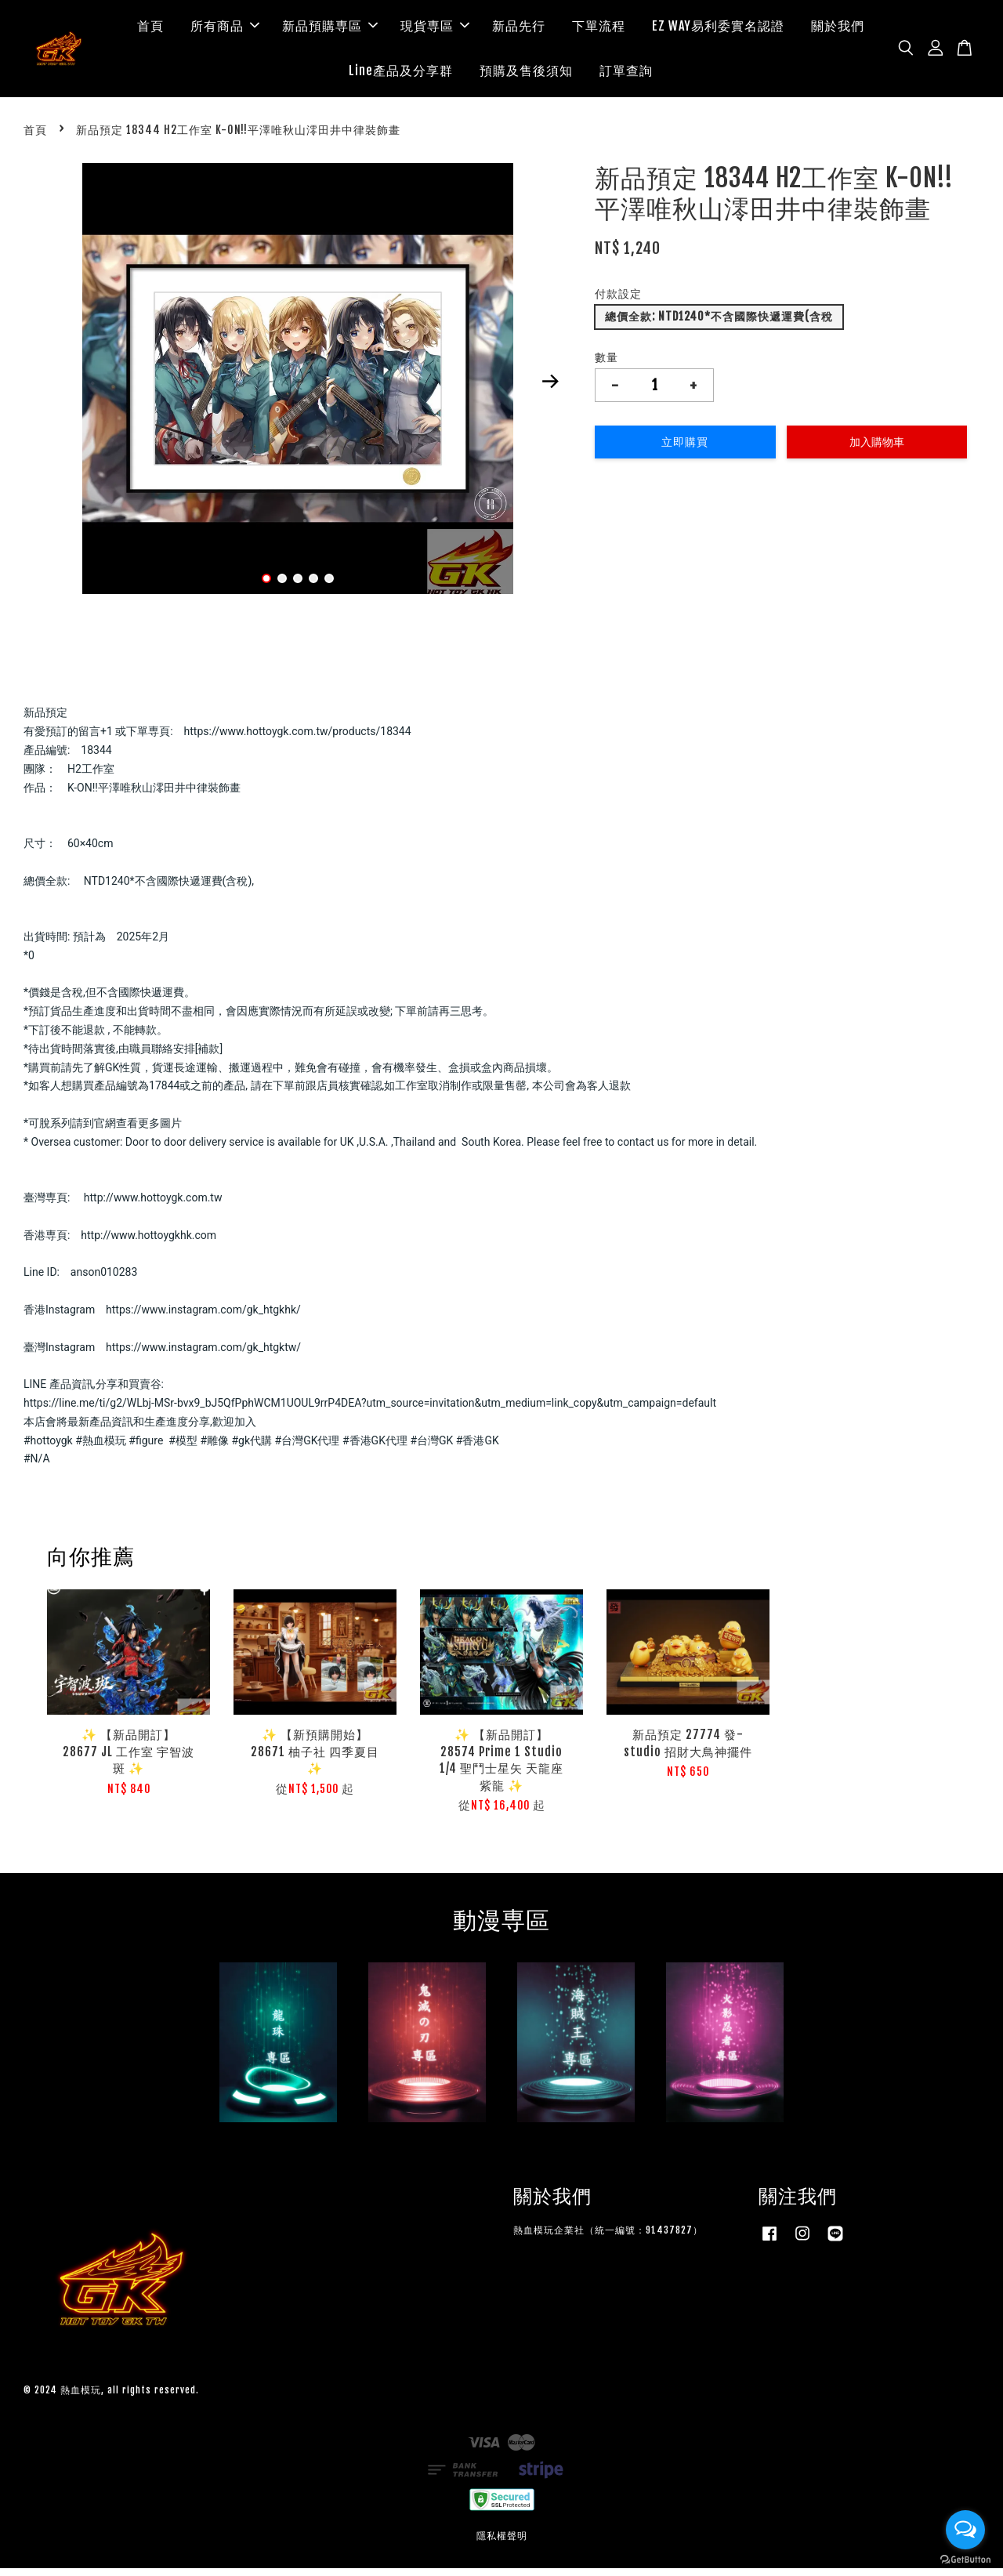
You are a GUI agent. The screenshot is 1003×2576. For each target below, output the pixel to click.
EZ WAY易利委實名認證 (718, 30)
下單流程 (598, 30)
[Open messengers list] (965, 2529)
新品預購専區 (330, 30)
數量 (606, 364)
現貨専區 (434, 30)
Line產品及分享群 (401, 74)
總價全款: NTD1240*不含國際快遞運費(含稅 (719, 325)
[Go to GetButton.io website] (965, 2560)
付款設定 (618, 302)
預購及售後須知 (526, 74)
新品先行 (518, 30)
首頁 (150, 30)
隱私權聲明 (501, 2544)
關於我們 (837, 30)
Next (550, 389)
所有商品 (224, 30)
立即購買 (684, 449)
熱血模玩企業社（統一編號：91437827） (608, 2238)
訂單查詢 (626, 74)
